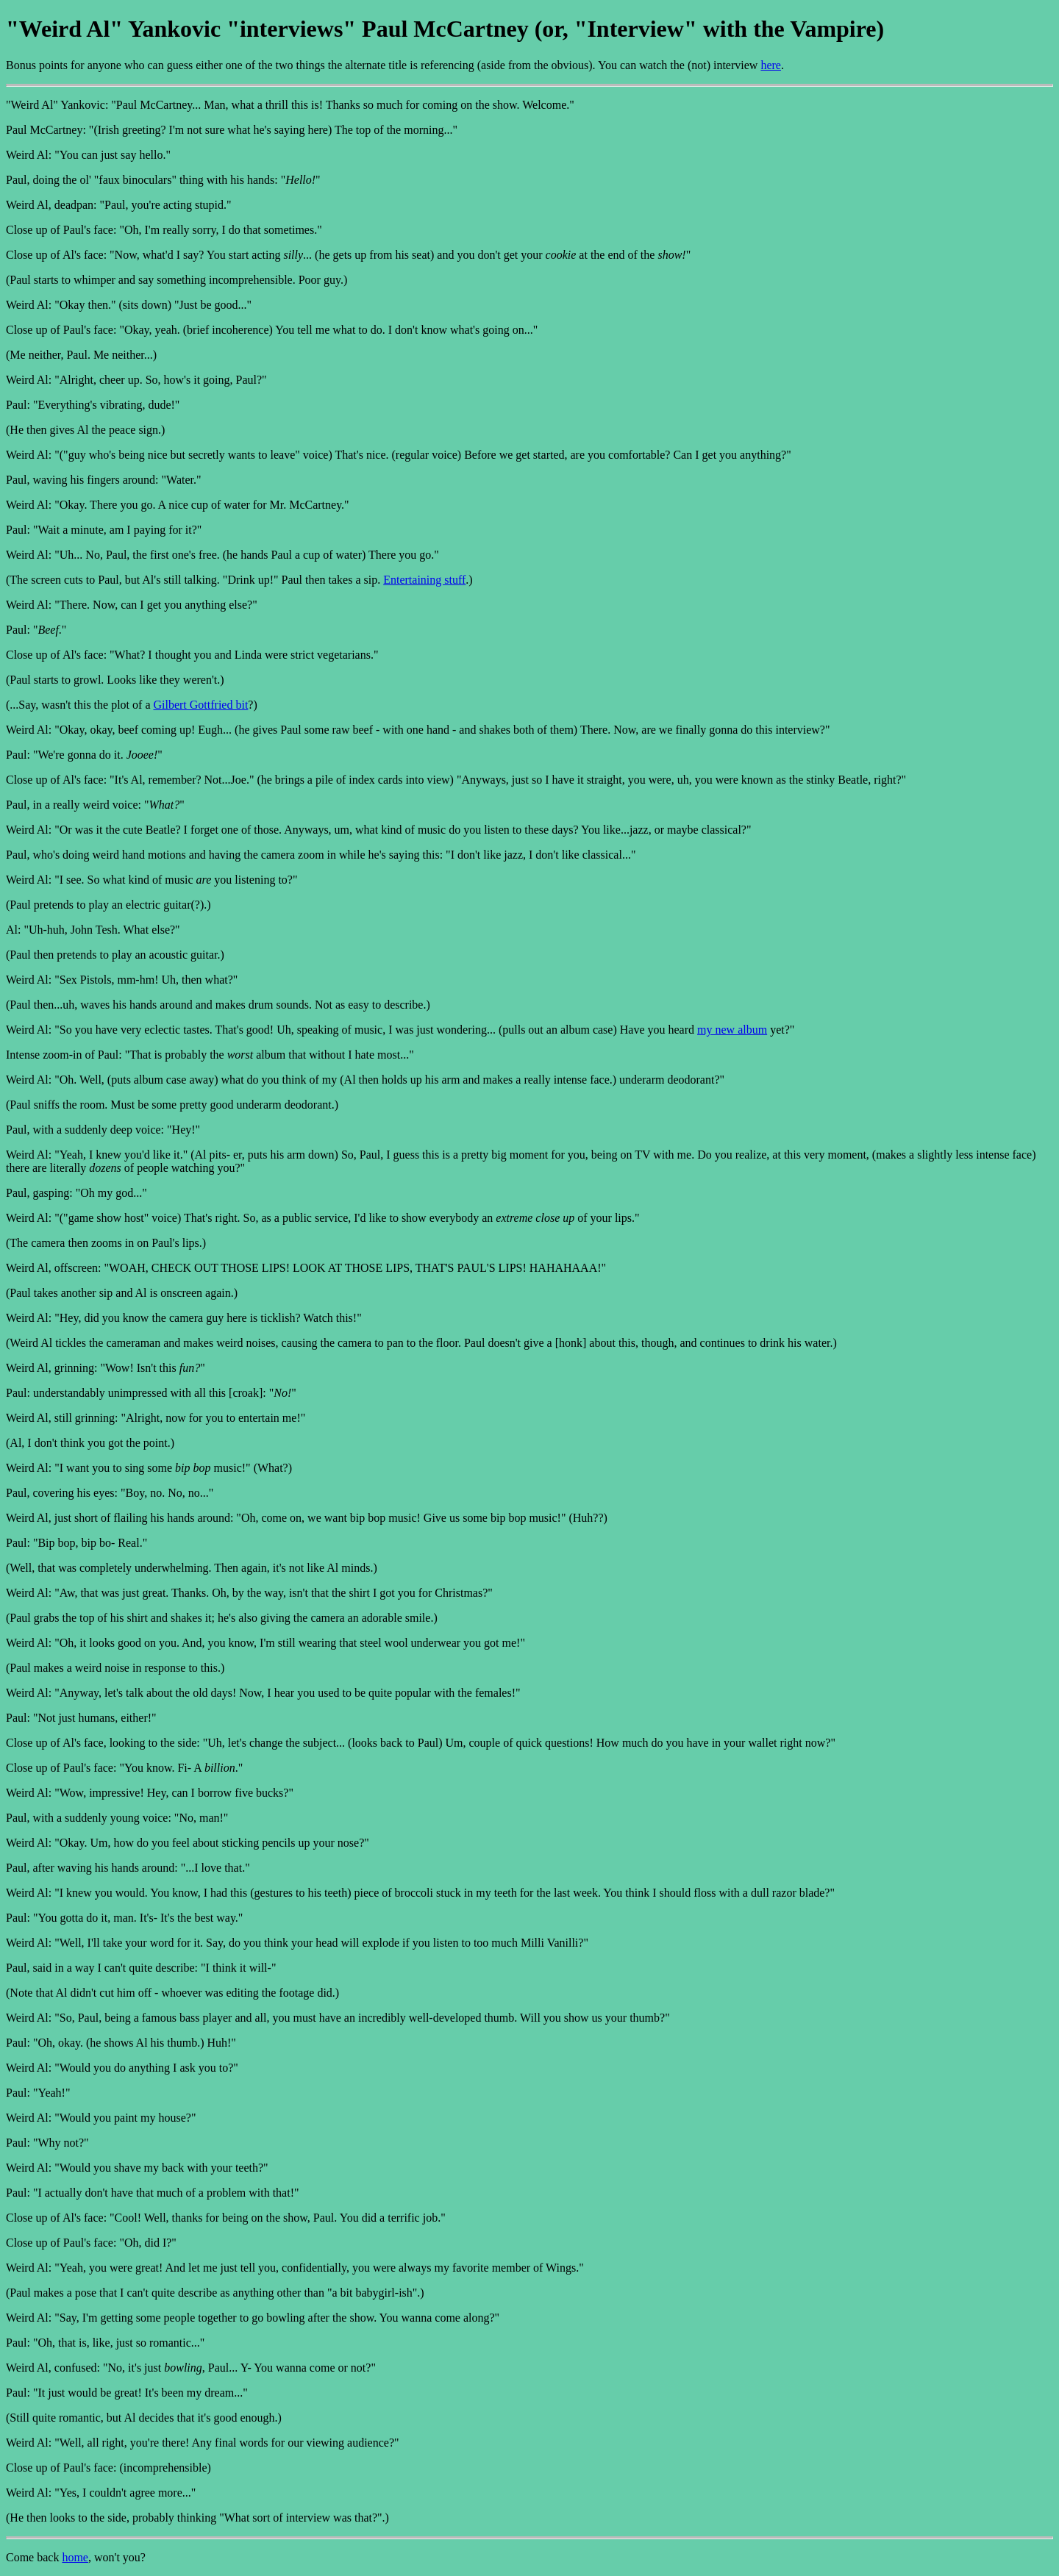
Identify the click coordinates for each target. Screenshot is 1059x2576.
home (75, 2557)
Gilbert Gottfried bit (200, 704)
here (770, 65)
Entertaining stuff (424, 579)
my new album (732, 1029)
